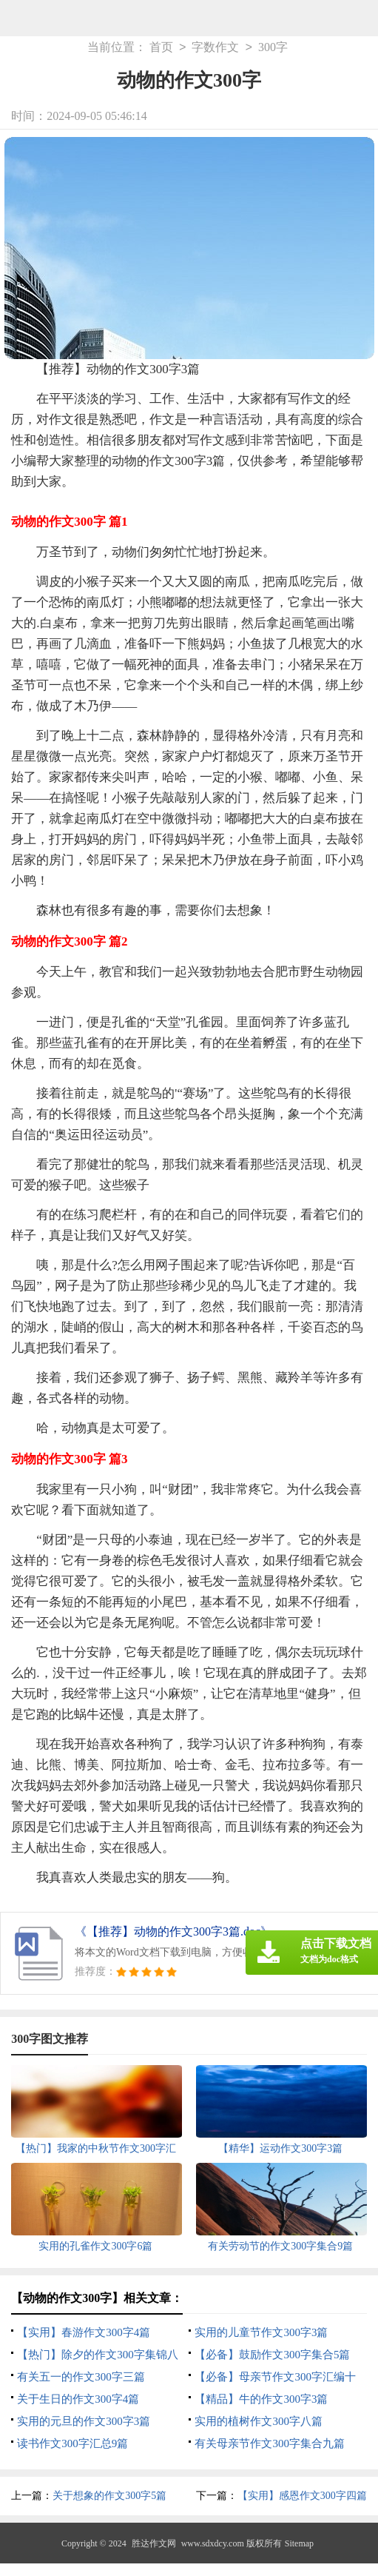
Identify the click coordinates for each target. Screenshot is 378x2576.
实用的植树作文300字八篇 (259, 2421)
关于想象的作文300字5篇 (109, 2495)
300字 (273, 47)
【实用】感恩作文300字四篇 (302, 2495)
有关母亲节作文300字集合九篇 (270, 2443)
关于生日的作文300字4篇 (78, 2399)
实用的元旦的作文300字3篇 (83, 2421)
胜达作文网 (154, 2543)
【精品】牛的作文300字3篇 (261, 2399)
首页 (161, 47)
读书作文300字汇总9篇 (72, 2443)
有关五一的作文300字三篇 (81, 2377)
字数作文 (215, 47)
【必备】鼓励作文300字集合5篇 (272, 2355)
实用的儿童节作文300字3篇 (261, 2332)
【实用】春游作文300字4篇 (83, 2332)
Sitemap (299, 2543)
